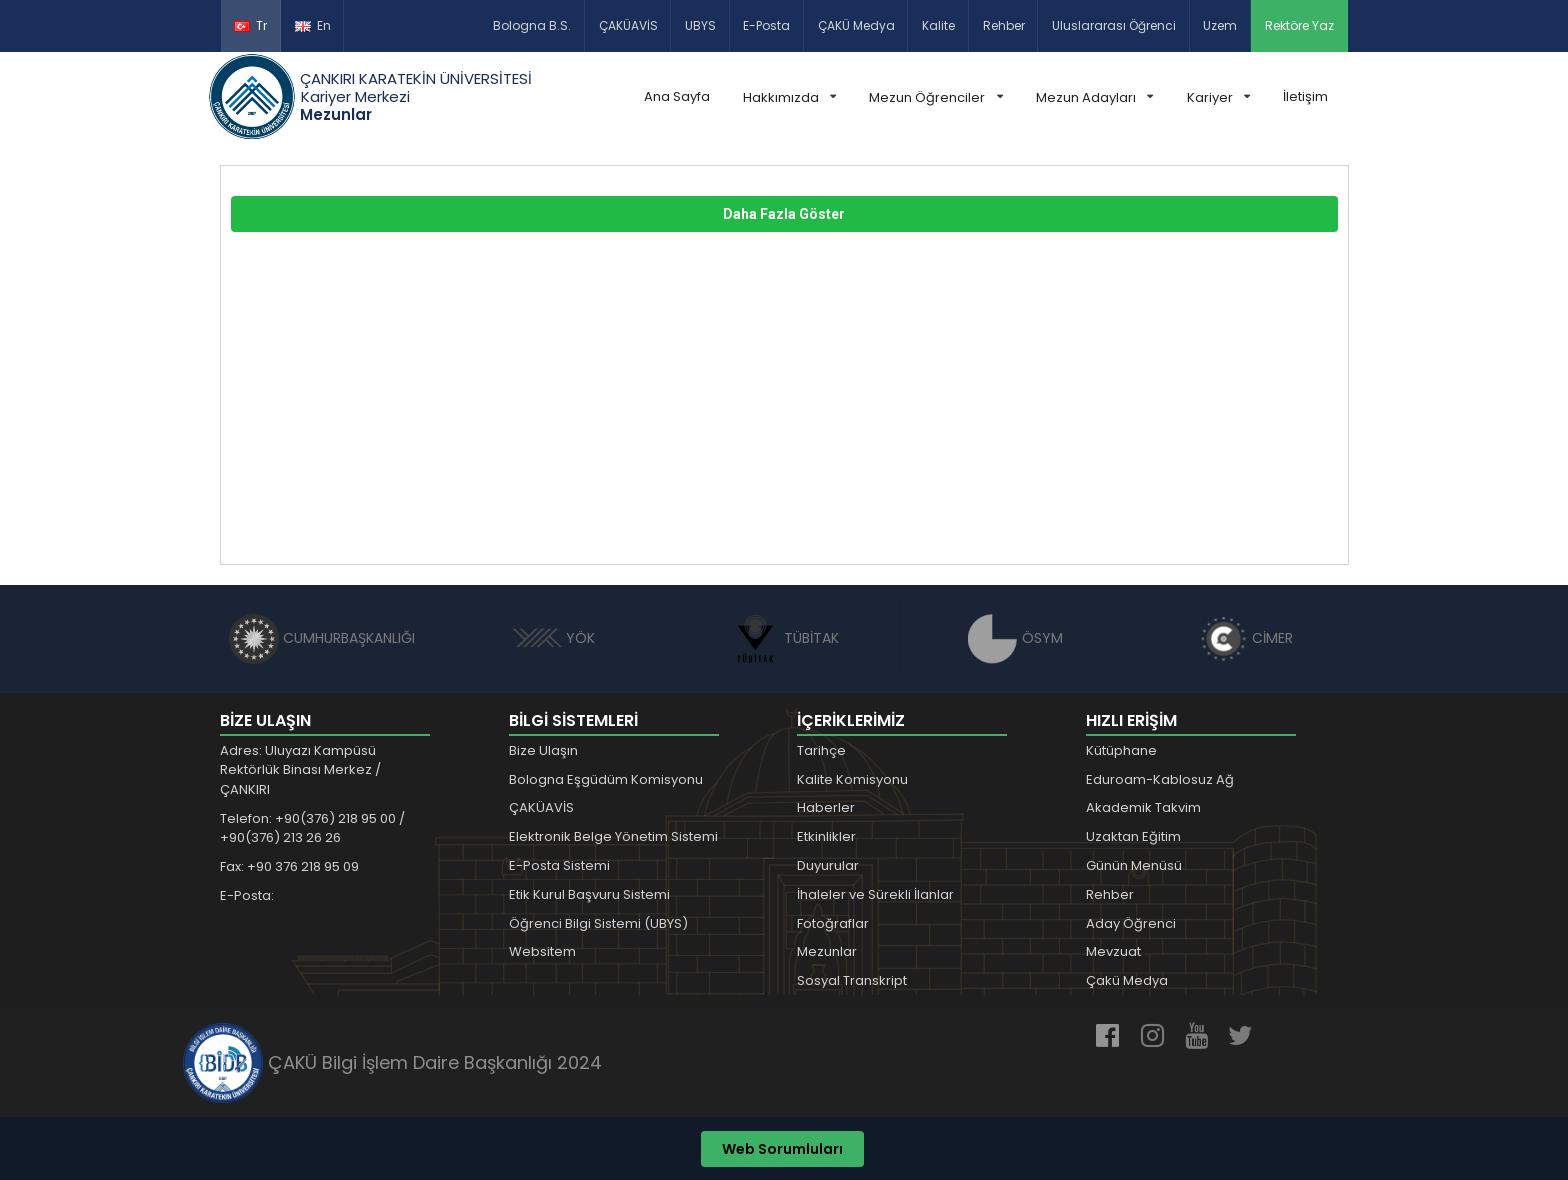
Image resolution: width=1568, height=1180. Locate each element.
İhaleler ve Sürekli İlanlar (875, 894)
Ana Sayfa (677, 96)
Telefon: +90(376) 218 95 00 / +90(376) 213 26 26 (312, 828)
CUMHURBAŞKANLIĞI (322, 638)
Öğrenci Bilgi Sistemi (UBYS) (598, 923)
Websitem (542, 951)
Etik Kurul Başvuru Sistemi (589, 894)
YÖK (553, 638)
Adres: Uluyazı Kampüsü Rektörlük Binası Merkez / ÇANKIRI (300, 770)
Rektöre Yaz (1299, 25)
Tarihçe (821, 750)
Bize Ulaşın (543, 750)
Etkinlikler (826, 836)
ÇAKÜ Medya (856, 25)
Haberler (826, 807)
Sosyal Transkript (852, 980)
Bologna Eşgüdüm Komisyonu (606, 779)
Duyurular (828, 865)
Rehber (1004, 25)
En (313, 25)
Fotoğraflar (833, 923)
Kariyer (1218, 97)
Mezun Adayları (1094, 97)
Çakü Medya (1127, 980)
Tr (250, 25)
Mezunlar (827, 951)
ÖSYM (1015, 638)
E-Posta (766, 25)
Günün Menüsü (1134, 865)
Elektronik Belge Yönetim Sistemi (613, 836)
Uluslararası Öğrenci (1114, 25)
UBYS (700, 25)
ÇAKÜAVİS (628, 25)
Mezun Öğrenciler (935, 97)
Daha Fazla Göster (784, 214)
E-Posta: (247, 895)
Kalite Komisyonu (852, 779)
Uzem (1220, 25)
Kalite (938, 25)
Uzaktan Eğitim (1133, 836)
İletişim (1305, 96)
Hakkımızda (789, 97)
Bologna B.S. (532, 25)
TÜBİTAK (784, 638)
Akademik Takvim (1143, 807)
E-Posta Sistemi (559, 865)
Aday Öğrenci (1131, 923)
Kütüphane (1121, 750)
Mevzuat (1113, 951)
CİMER (1246, 638)
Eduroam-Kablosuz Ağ (1160, 779)
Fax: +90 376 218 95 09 (289, 866)
